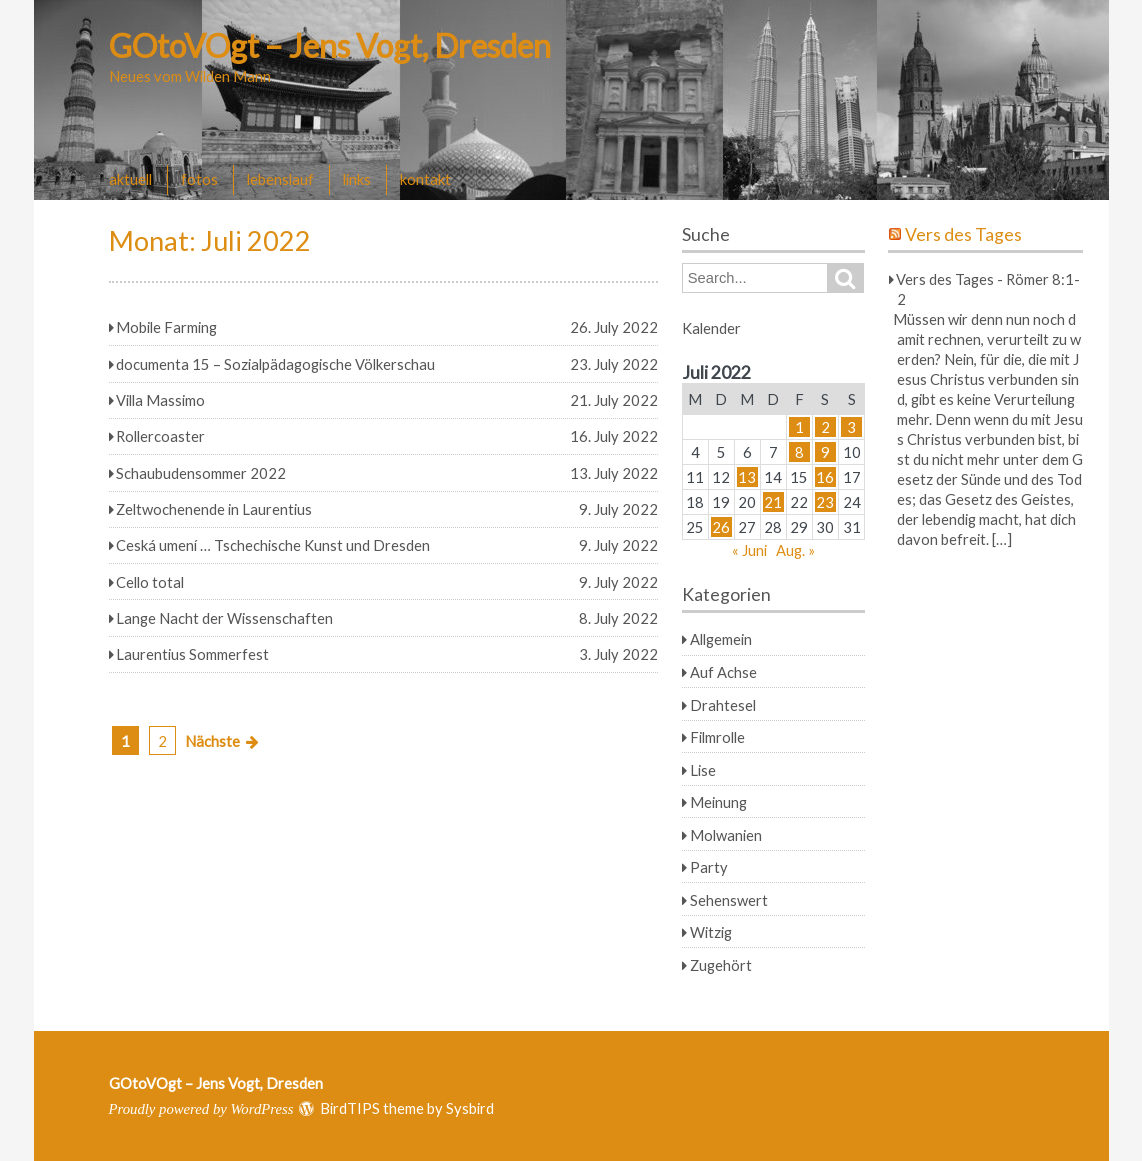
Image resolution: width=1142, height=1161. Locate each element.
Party (709, 867)
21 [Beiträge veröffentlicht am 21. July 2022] (773, 502)
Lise (703, 770)
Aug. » (795, 550)
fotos (199, 179)
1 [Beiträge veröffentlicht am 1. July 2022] (799, 427)
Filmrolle (717, 737)
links (357, 179)
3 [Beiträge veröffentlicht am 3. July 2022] (851, 427)
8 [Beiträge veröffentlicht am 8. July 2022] (799, 452)
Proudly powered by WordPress (201, 1109)
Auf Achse (723, 672)
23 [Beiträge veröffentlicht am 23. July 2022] (825, 502)
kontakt (425, 179)
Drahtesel (723, 705)
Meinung (718, 802)
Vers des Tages (963, 234)
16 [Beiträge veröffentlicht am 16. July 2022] (825, 477)
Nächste (212, 741)
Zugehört (721, 965)
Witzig (711, 932)
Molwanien (726, 835)
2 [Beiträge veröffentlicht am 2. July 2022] (825, 427)
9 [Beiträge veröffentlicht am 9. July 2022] (825, 452)
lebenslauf (280, 179)
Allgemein (721, 639)
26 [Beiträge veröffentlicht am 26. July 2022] (721, 527)
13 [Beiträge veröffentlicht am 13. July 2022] (747, 477)
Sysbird (470, 1108)
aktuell (130, 179)
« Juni (749, 550)
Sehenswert (729, 900)
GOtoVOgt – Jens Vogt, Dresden (330, 45)
